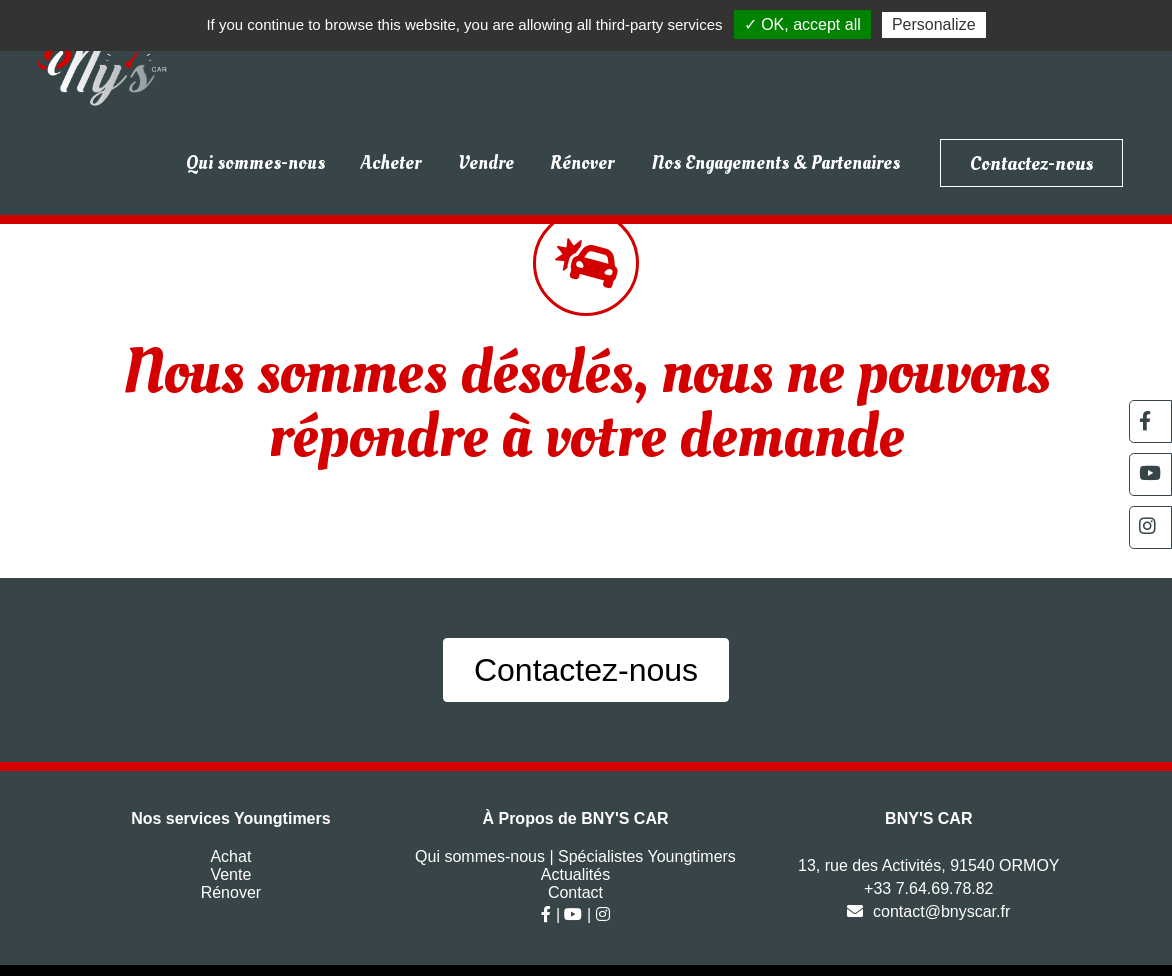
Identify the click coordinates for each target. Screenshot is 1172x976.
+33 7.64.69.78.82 (928, 888)
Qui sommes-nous (255, 163)
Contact (575, 892)
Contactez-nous (1031, 162)
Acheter (391, 163)
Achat (230, 856)
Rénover (582, 163)
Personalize (934, 24)
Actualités (575, 874)
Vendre (486, 163)
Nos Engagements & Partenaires (775, 163)
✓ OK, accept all (802, 24)
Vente (230, 874)
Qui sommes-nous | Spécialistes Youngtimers (575, 856)
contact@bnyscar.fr (928, 911)
